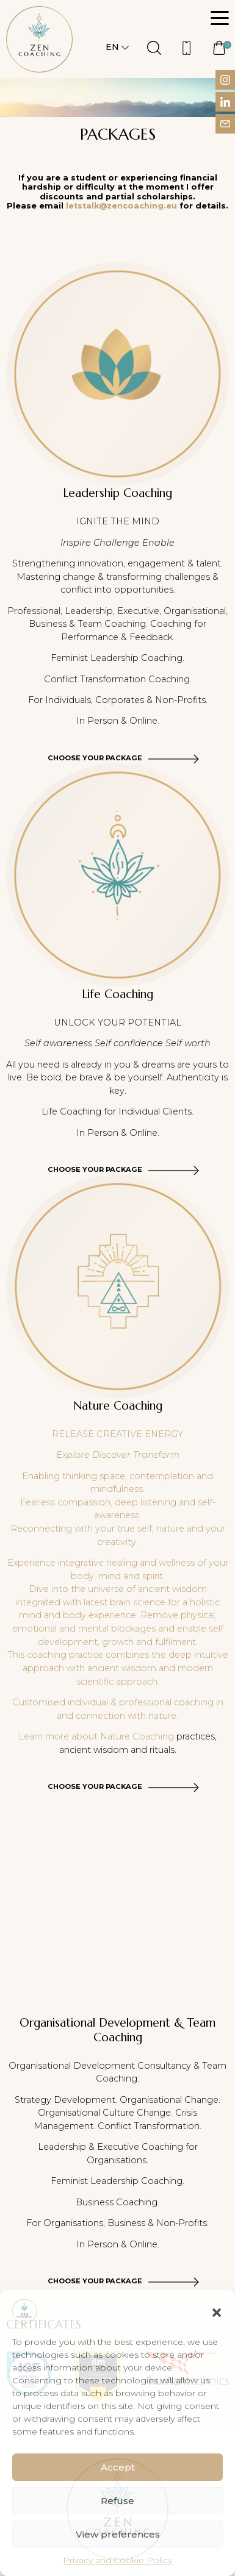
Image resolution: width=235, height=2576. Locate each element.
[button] (217, 2311)
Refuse (117, 2500)
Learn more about (59, 1736)
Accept (118, 2467)
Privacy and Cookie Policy (117, 2560)
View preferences (118, 2534)
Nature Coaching (137, 1736)
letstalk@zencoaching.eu (121, 205)
